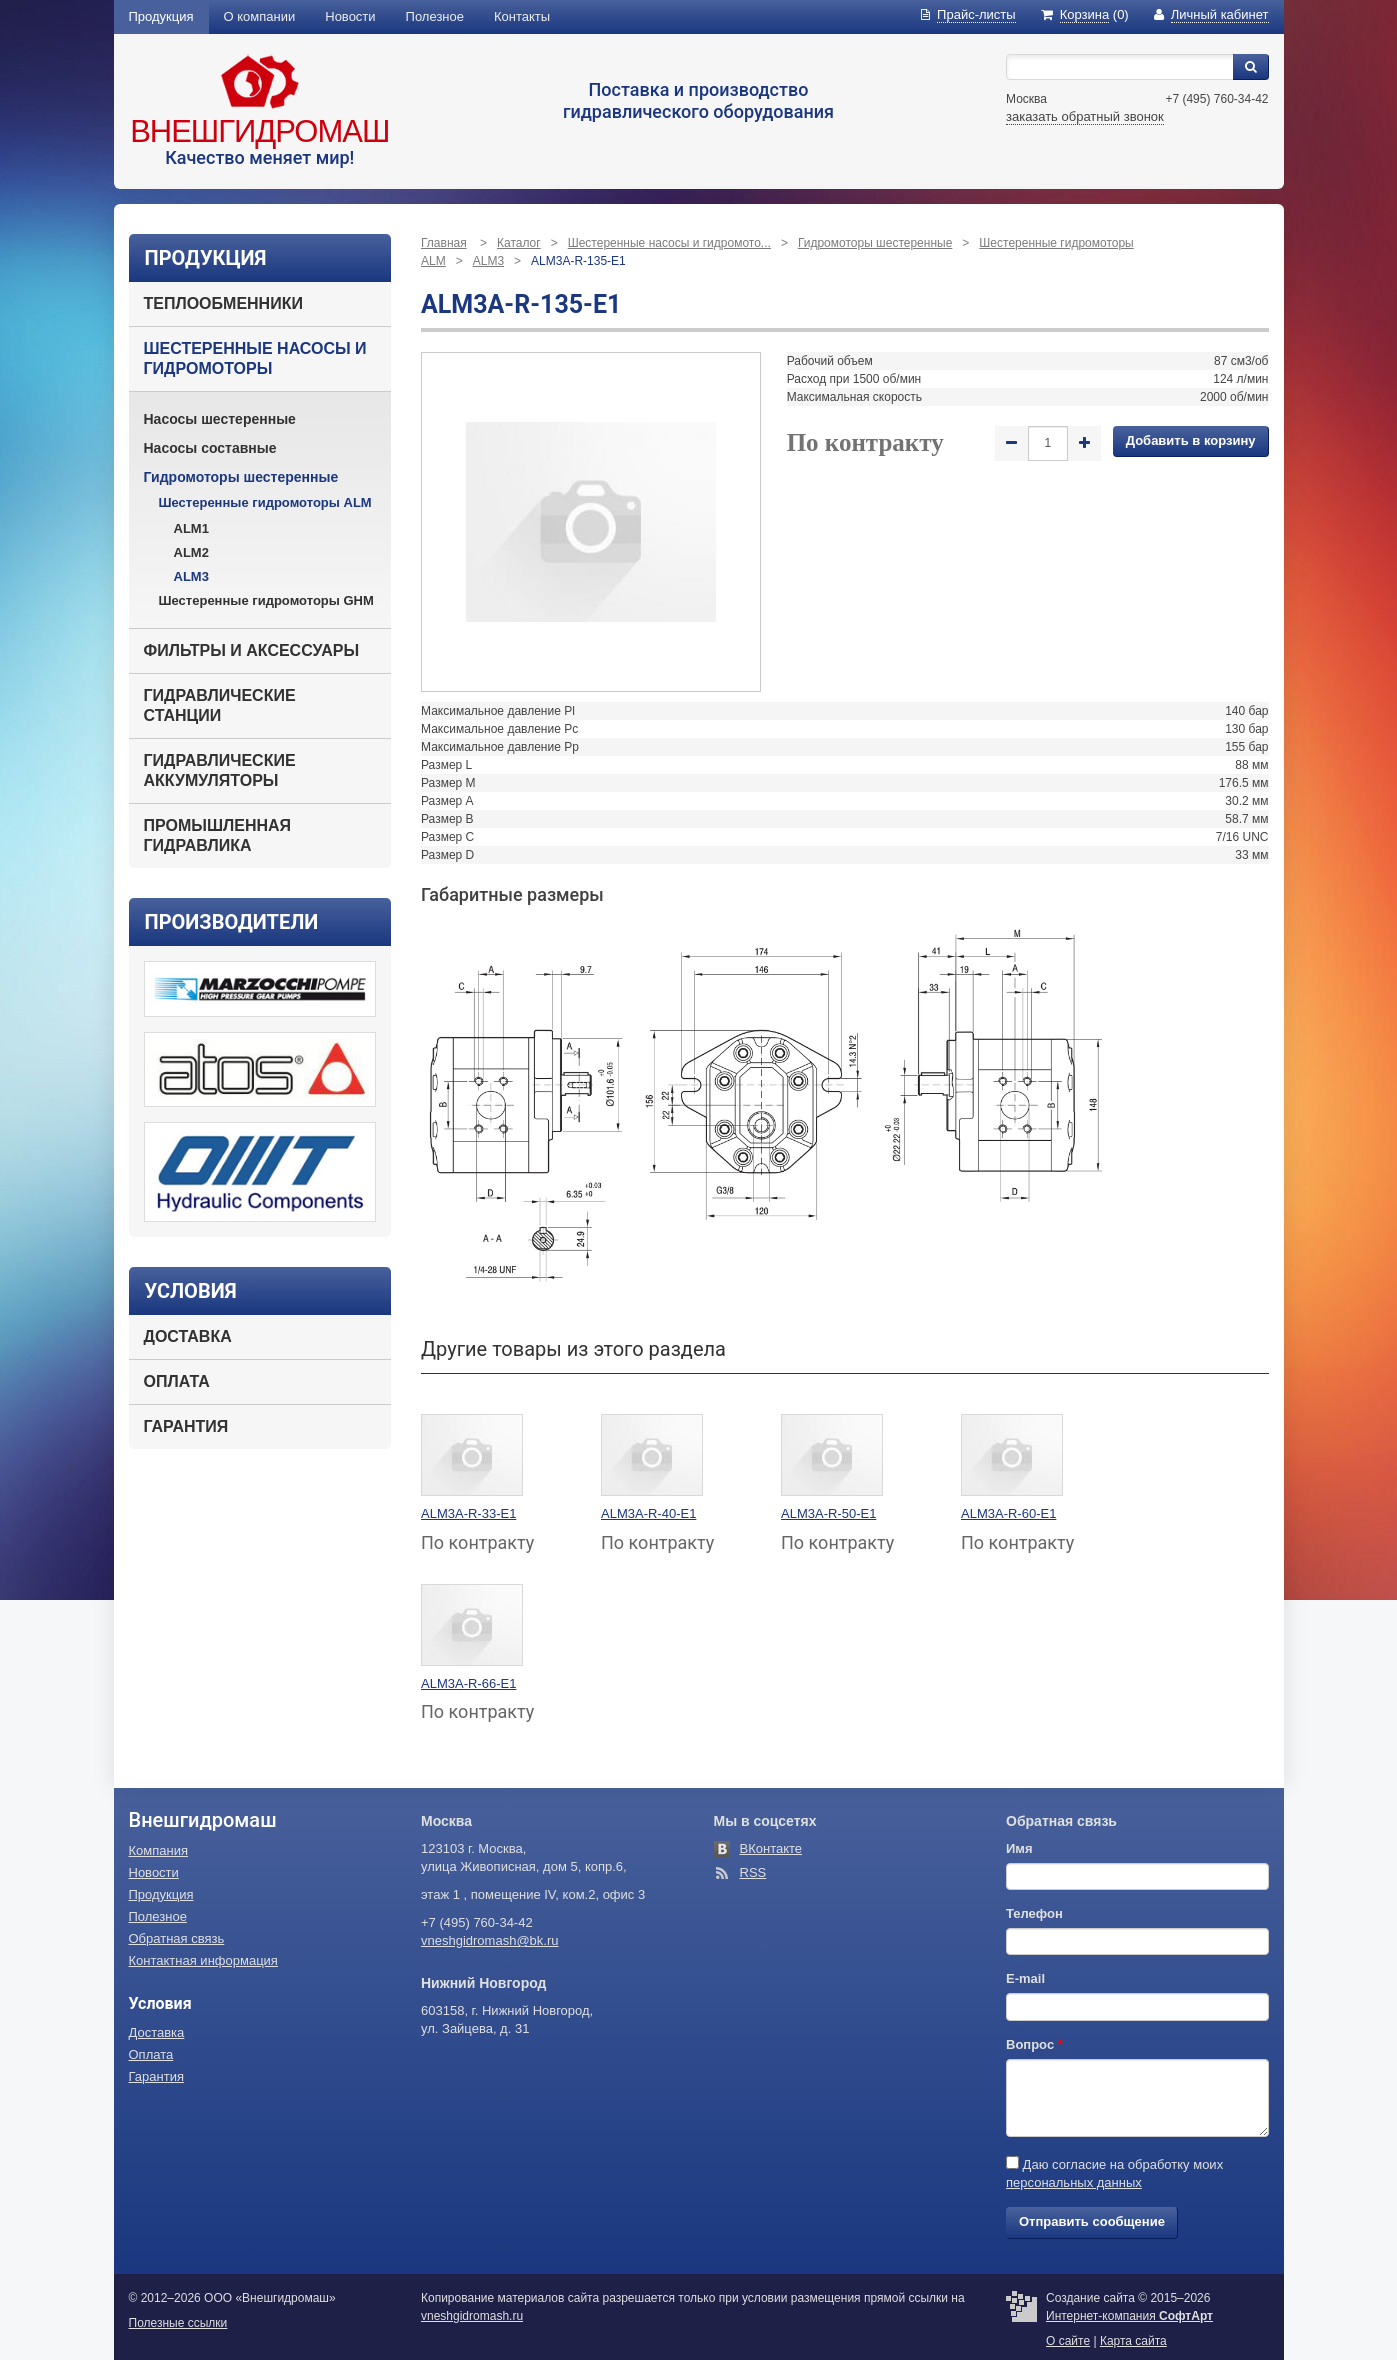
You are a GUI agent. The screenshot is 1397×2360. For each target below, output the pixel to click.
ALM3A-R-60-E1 (1008, 1513)
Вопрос (1034, 2044)
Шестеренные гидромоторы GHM (266, 600)
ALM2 (191, 552)
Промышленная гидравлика (218, 835)
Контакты (522, 16)
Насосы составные (210, 448)
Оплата (177, 1381)
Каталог (519, 243)
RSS (753, 1872)
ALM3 (191, 576)
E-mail (1025, 1978)
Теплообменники (223, 303)
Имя (1019, 1848)
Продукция (161, 16)
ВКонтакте (771, 1848)
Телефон (1034, 1913)
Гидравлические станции (220, 705)
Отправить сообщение (1092, 2221)
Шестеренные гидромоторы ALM (265, 502)
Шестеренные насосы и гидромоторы (255, 358)
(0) (1085, 14)
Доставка (188, 1336)
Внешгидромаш (259, 131)
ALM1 (191, 528)
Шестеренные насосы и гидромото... (669, 243)
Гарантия (186, 1426)
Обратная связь (177, 1938)
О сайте (1068, 2341)
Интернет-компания (1129, 2316)
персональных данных (1074, 2182)
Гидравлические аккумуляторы (220, 770)
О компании (260, 16)
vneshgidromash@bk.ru (489, 1940)
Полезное (435, 16)
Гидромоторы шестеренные (241, 477)
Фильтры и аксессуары (252, 650)
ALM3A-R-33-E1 (468, 1513)
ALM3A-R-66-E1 (468, 1683)
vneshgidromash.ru (472, 2316)
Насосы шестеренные (220, 419)
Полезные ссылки (178, 2323)
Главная (444, 243)
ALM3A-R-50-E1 (828, 1513)
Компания (159, 1850)
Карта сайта (1133, 2341)
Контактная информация (203, 1960)
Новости (350, 16)
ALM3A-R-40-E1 (648, 1513)
